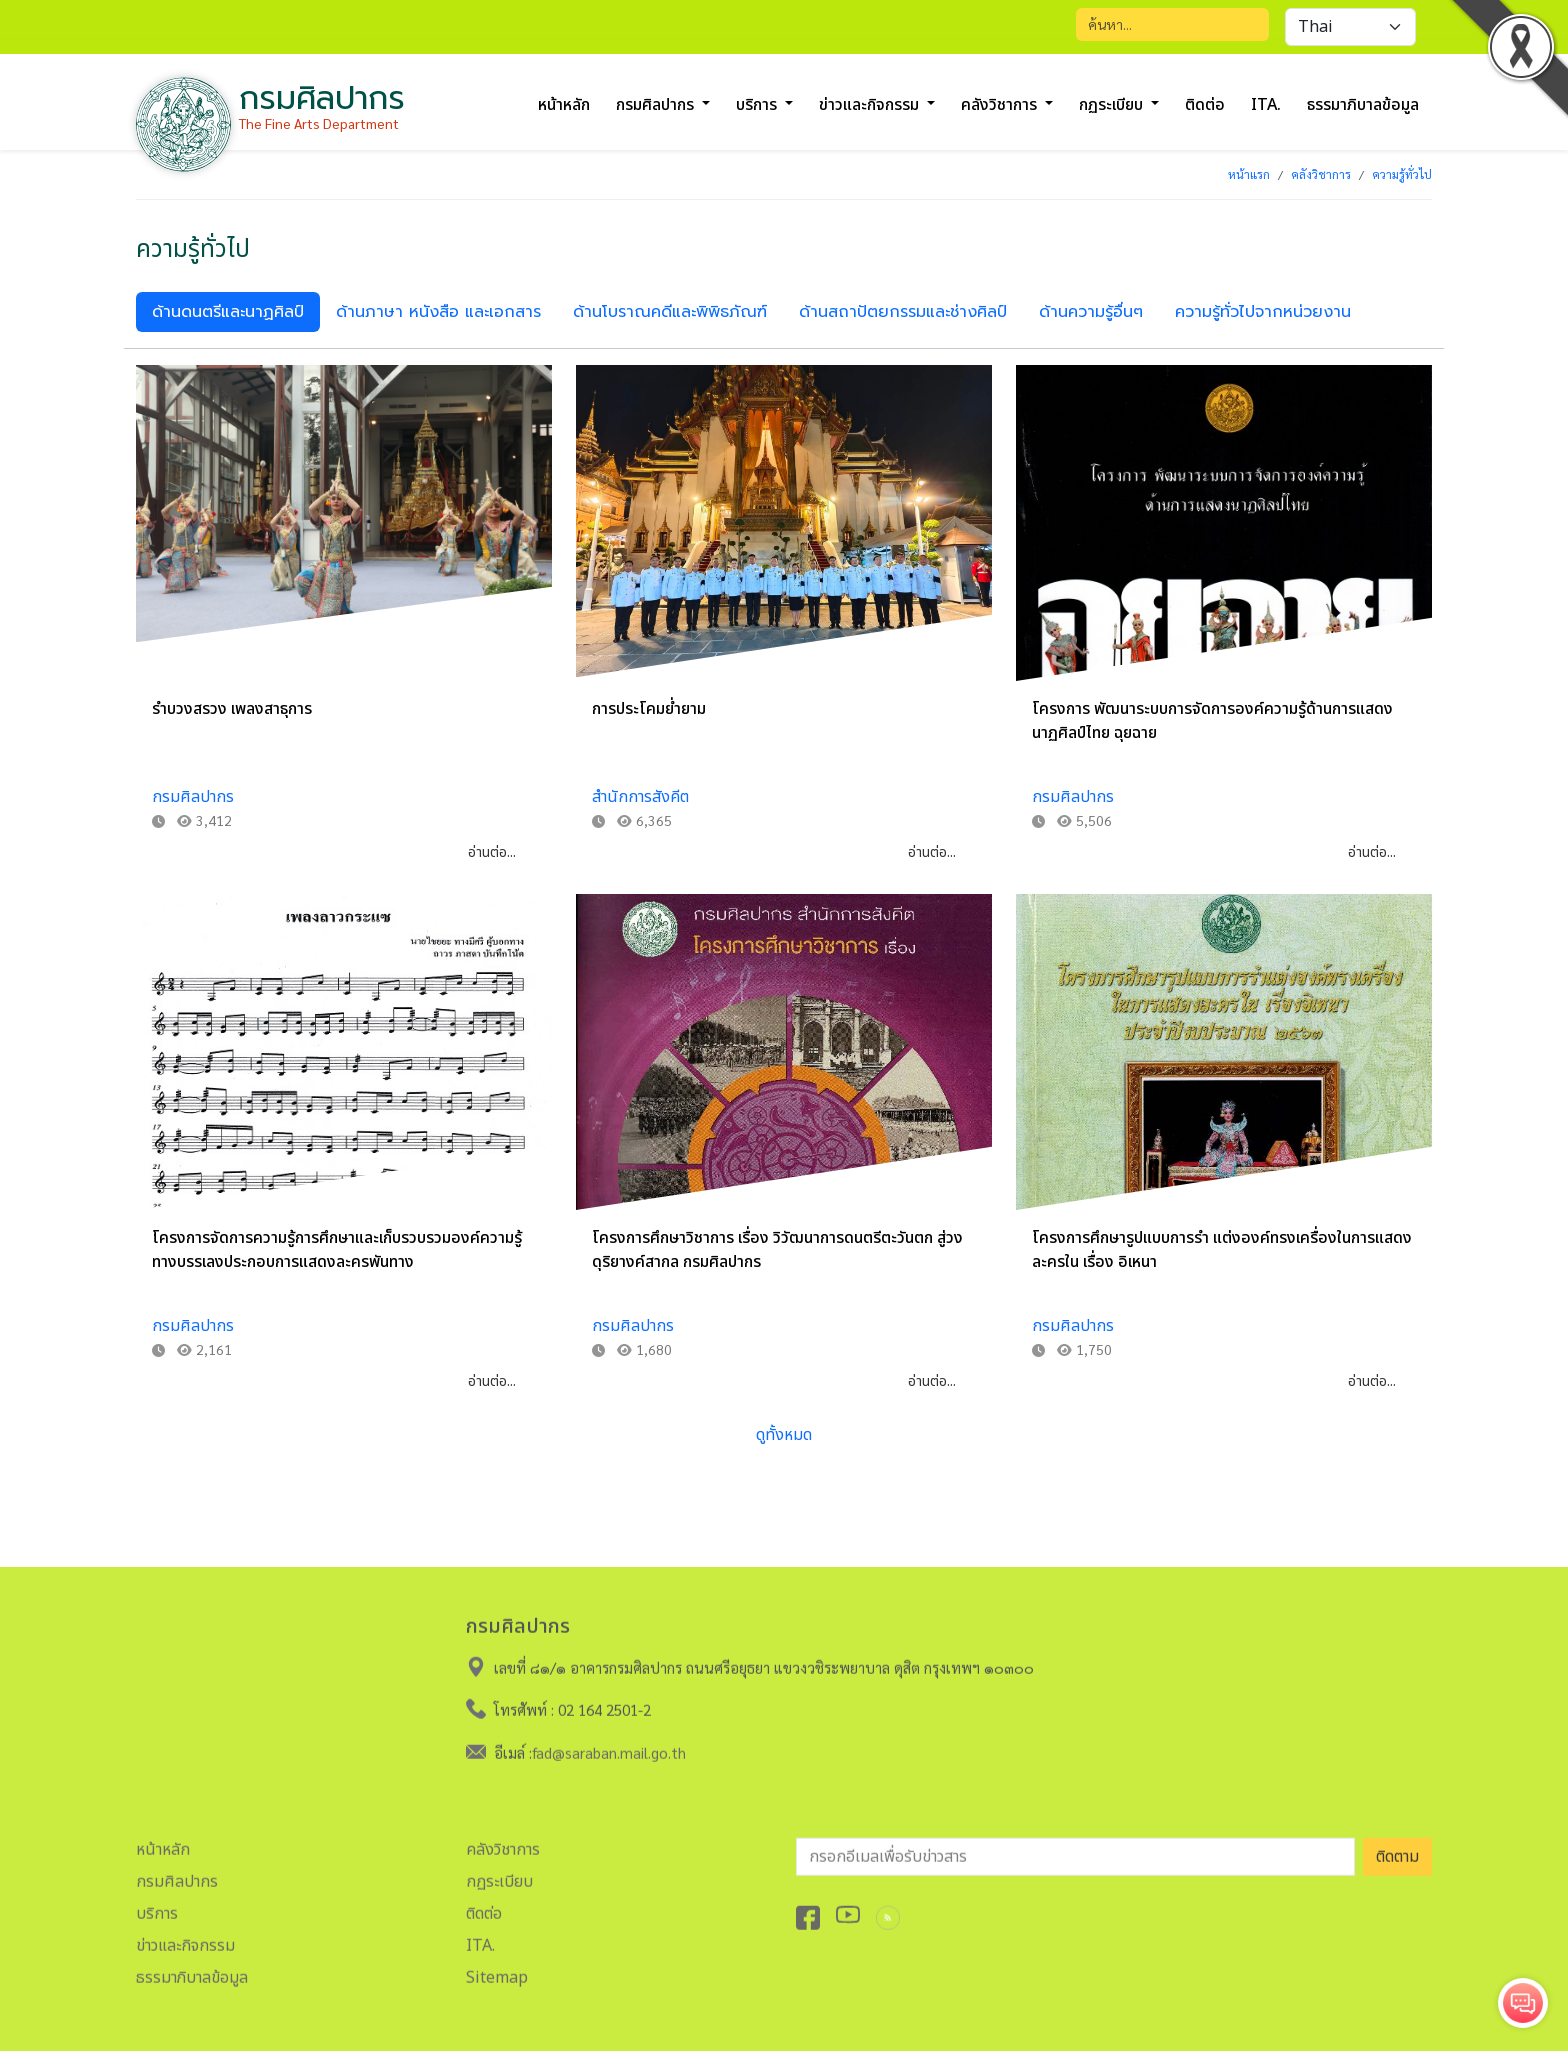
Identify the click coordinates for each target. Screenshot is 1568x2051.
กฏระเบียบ (499, 1873)
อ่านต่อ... (492, 852)
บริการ (157, 1905)
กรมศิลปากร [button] (657, 105)
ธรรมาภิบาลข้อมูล (1363, 105)
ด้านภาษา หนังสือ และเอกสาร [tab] (438, 312)
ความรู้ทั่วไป (1402, 174)
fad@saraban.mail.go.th (609, 1743)
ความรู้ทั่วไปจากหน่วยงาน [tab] (1263, 312)
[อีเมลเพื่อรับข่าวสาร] (1075, 1848)
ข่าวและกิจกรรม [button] (871, 105)
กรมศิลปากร (193, 797)
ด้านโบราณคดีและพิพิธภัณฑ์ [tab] (670, 312)
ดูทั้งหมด (784, 1435)
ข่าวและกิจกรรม (185, 1937)
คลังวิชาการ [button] (1001, 105)
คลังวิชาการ (1321, 174)
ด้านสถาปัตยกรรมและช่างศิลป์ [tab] (903, 312)
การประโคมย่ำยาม (649, 709)
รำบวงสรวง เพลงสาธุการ (232, 709)
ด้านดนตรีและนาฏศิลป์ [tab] (228, 312)
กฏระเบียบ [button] (1113, 105)
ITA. (1266, 105)
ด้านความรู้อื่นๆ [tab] (1091, 312)
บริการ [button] (758, 105)
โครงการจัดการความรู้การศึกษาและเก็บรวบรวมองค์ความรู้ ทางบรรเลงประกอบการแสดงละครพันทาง (337, 1250)
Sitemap (497, 1969)
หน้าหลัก (564, 105)
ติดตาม (1397, 1848)
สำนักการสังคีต (640, 797)
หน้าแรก (1249, 174)
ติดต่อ (1205, 105)
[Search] (1172, 24)
